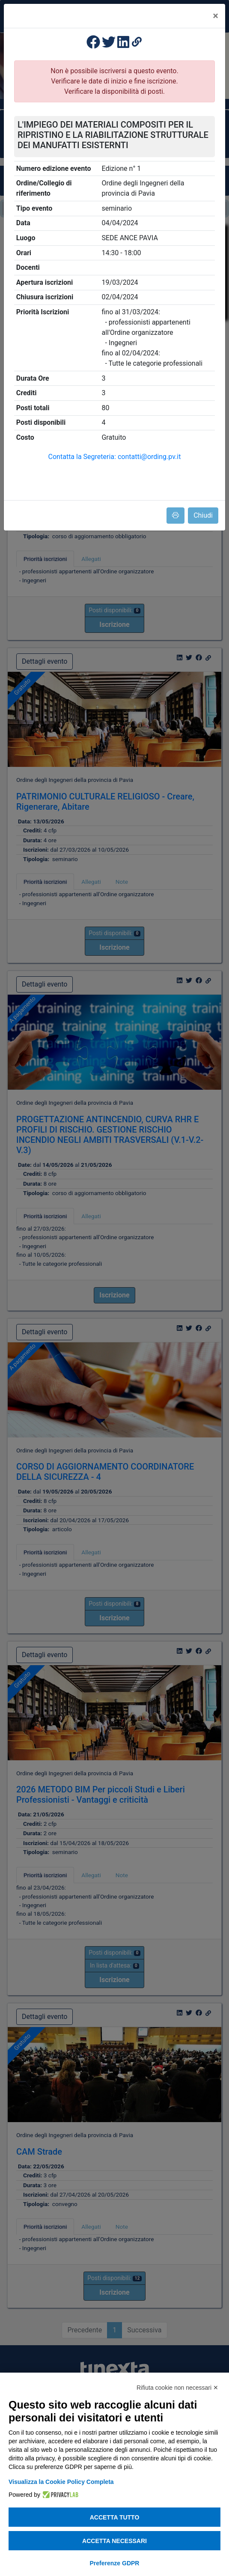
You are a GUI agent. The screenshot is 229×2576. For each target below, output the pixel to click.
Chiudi (203, 515)
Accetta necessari (114, 2540)
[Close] (215, 16)
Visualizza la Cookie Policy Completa (61, 2481)
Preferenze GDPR (115, 2563)
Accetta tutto (115, 2517)
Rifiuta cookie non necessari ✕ (177, 2387)
